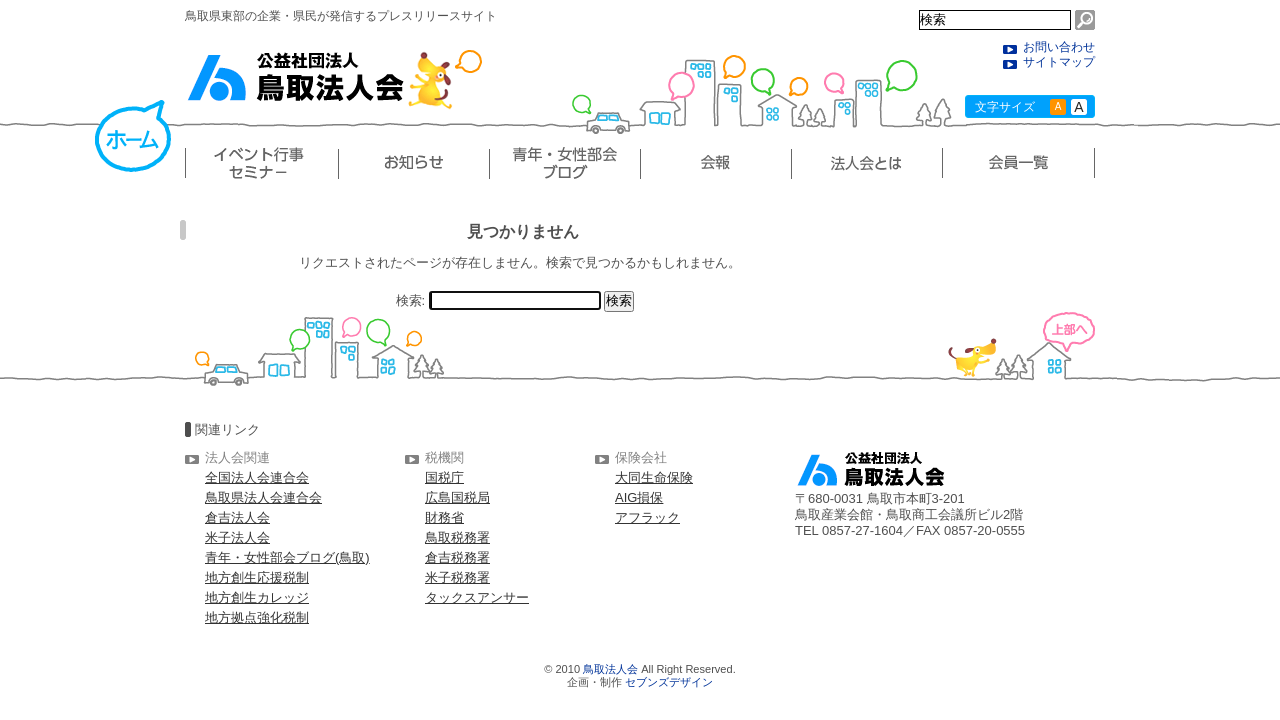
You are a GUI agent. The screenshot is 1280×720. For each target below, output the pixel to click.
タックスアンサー (477, 597)
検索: (411, 300)
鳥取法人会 (610, 669)
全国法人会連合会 (257, 477)
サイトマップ (1059, 62)
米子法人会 (237, 537)
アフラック (647, 517)
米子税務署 (457, 577)
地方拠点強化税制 (257, 617)
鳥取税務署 (457, 537)
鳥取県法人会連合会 (263, 497)
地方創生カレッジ (257, 597)
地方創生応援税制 (257, 577)
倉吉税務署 (457, 557)
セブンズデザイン (669, 682)
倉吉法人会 (237, 517)
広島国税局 (457, 497)
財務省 (444, 517)
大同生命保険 (654, 477)
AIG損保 (639, 497)
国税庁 (444, 477)
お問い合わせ (1059, 47)
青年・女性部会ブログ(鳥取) (287, 557)
